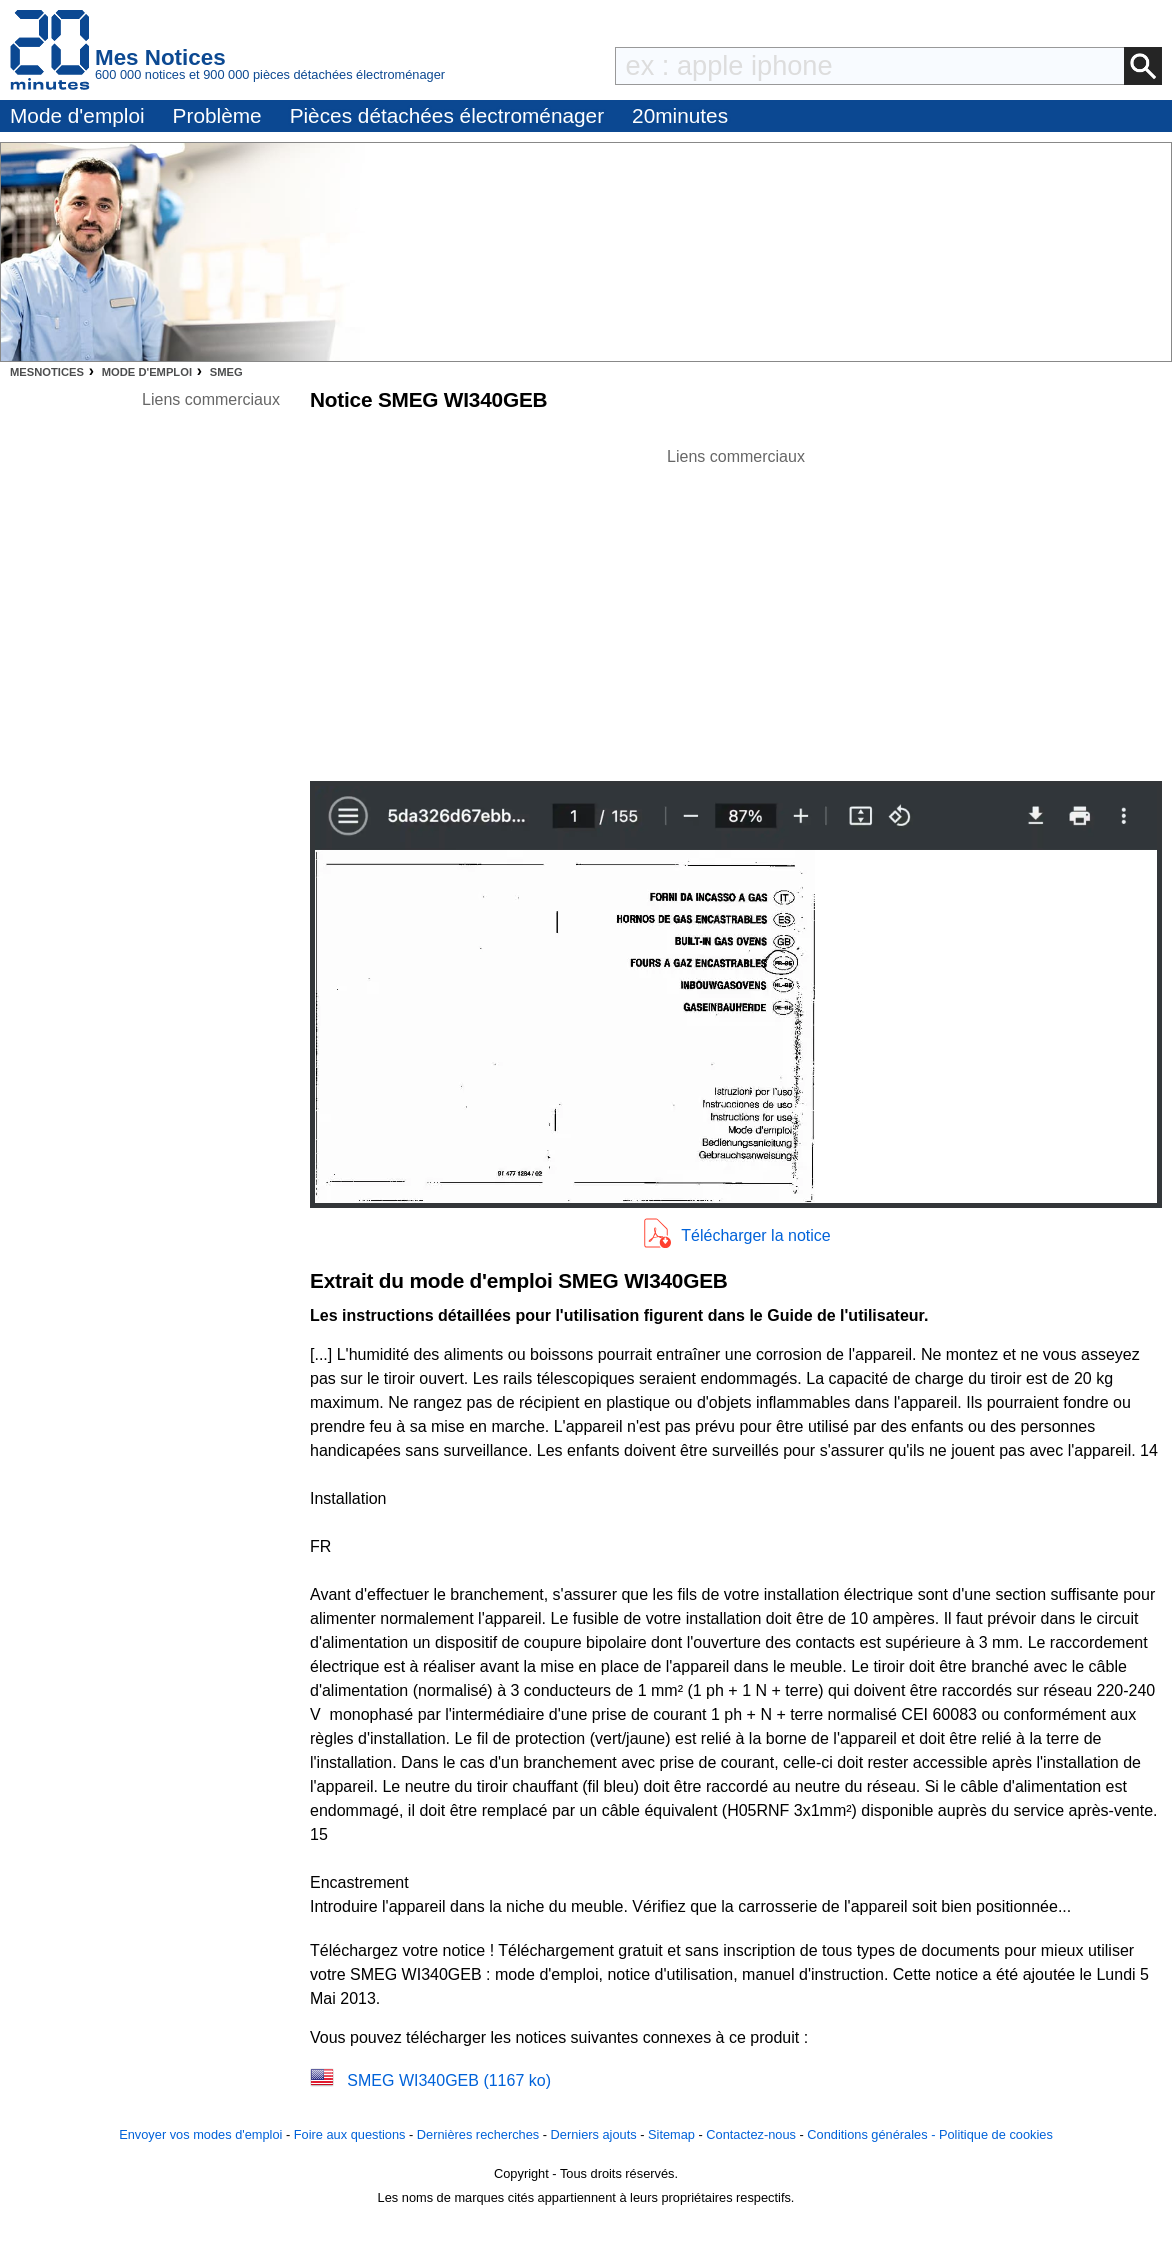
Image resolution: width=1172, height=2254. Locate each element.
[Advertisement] (736, 609)
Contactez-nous (751, 2134)
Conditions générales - (873, 2134)
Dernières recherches (478, 2134)
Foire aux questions (350, 2134)
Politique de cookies (996, 2134)
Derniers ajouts (594, 2134)
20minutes (680, 115)
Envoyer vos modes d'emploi (200, 2134)
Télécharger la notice (755, 1235)
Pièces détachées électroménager (447, 115)
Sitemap (671, 2134)
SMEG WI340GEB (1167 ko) (449, 2080)
